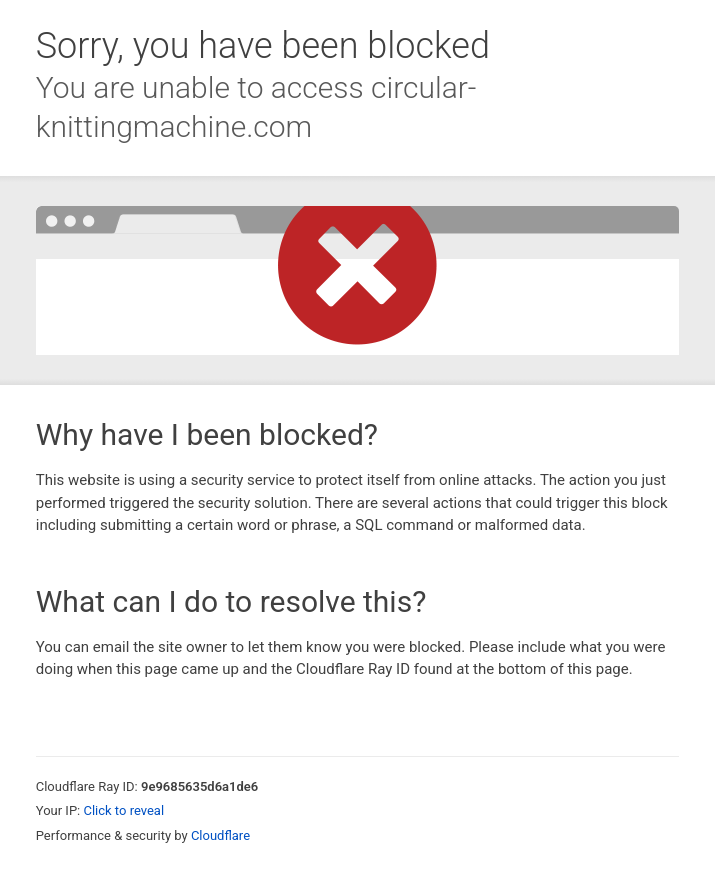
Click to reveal (123, 810)
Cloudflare (220, 835)
